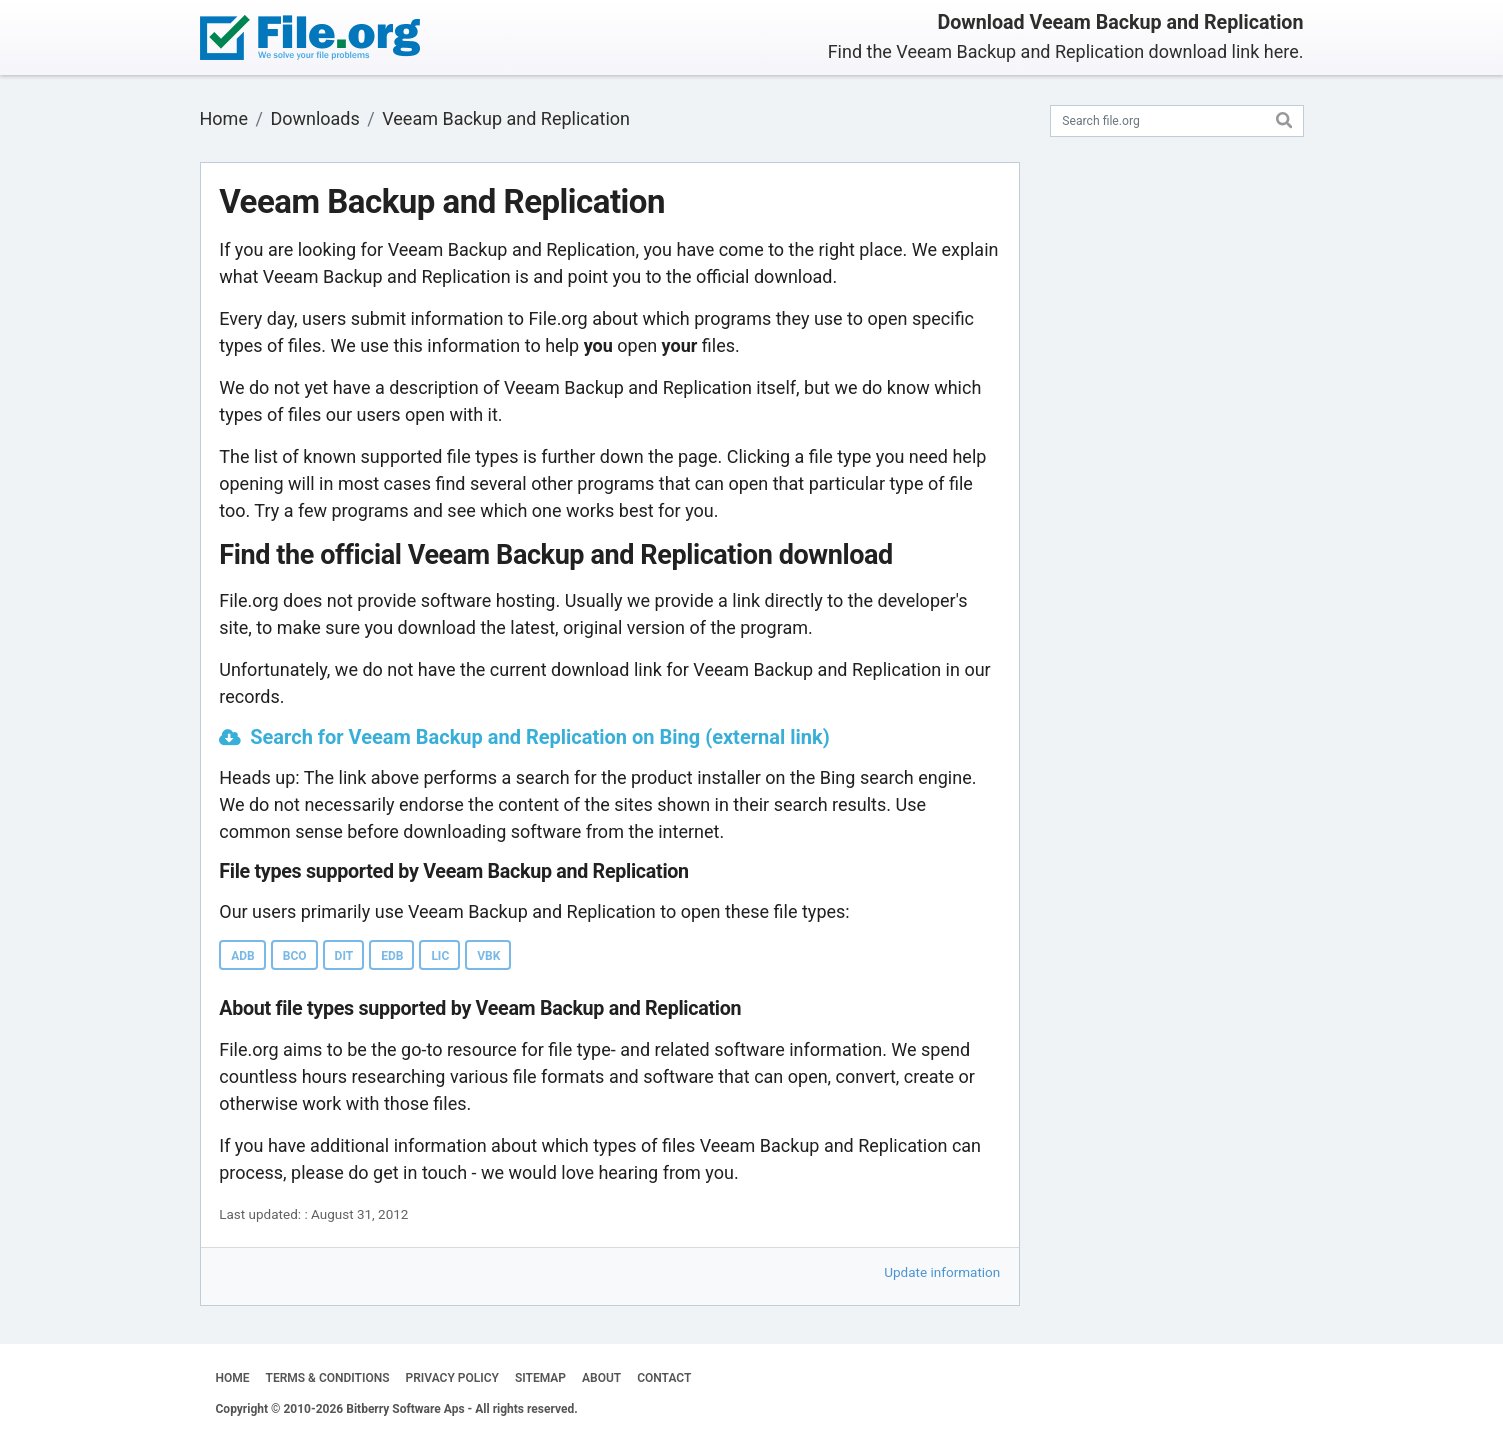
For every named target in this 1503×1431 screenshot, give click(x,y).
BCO (295, 956)
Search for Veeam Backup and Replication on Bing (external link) (539, 737)
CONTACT (664, 1378)
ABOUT (601, 1378)
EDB (392, 956)
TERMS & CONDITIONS (328, 1378)
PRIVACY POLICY (452, 1378)
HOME (233, 1378)
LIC (440, 956)
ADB (243, 956)
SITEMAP (540, 1378)
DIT (344, 956)
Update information (942, 1272)
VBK (488, 956)
